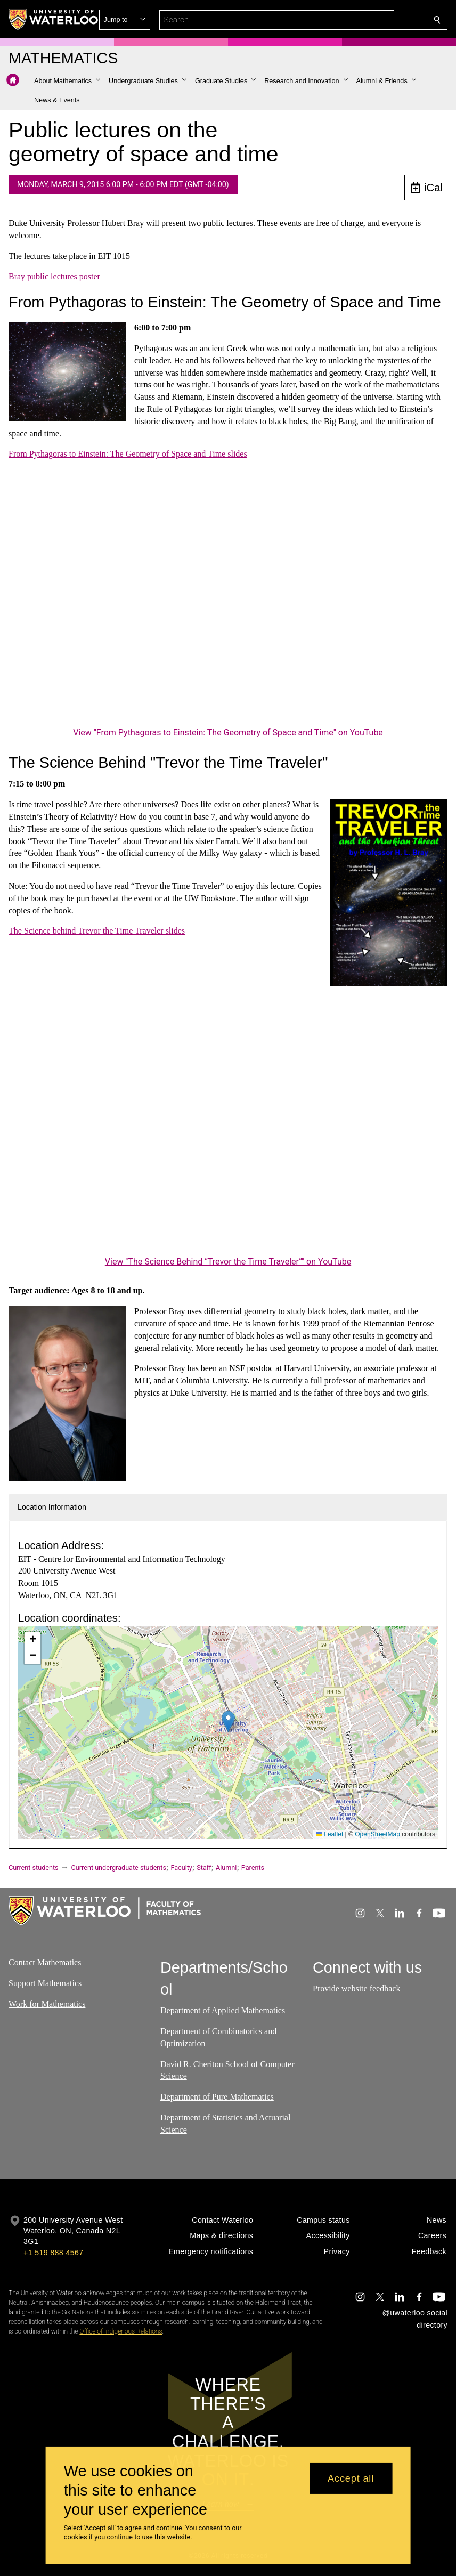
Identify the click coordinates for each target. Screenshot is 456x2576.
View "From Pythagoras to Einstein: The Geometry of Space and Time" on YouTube (228, 732)
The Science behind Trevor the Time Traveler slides (97, 930)
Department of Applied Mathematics (222, 2010)
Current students (34, 1868)
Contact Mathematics (45, 1962)
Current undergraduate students (118, 1868)
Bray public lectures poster (54, 276)
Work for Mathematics (47, 2003)
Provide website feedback (356, 1988)
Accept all (351, 2478)
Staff (204, 1868)
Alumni (226, 1868)
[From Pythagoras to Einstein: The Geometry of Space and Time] (228, 601)
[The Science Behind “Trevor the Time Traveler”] (228, 1130)
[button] (360, 19)
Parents (252, 1868)
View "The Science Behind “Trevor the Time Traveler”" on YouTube (228, 1262)
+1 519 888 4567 (53, 2252)
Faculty (181, 1868)
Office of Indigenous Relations (120, 2331)
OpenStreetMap (377, 1834)
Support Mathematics (45, 1983)
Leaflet (329, 1834)
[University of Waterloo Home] (54, 19)
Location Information (52, 1507)
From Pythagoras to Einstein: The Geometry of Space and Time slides (128, 453)
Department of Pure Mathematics (217, 2097)
